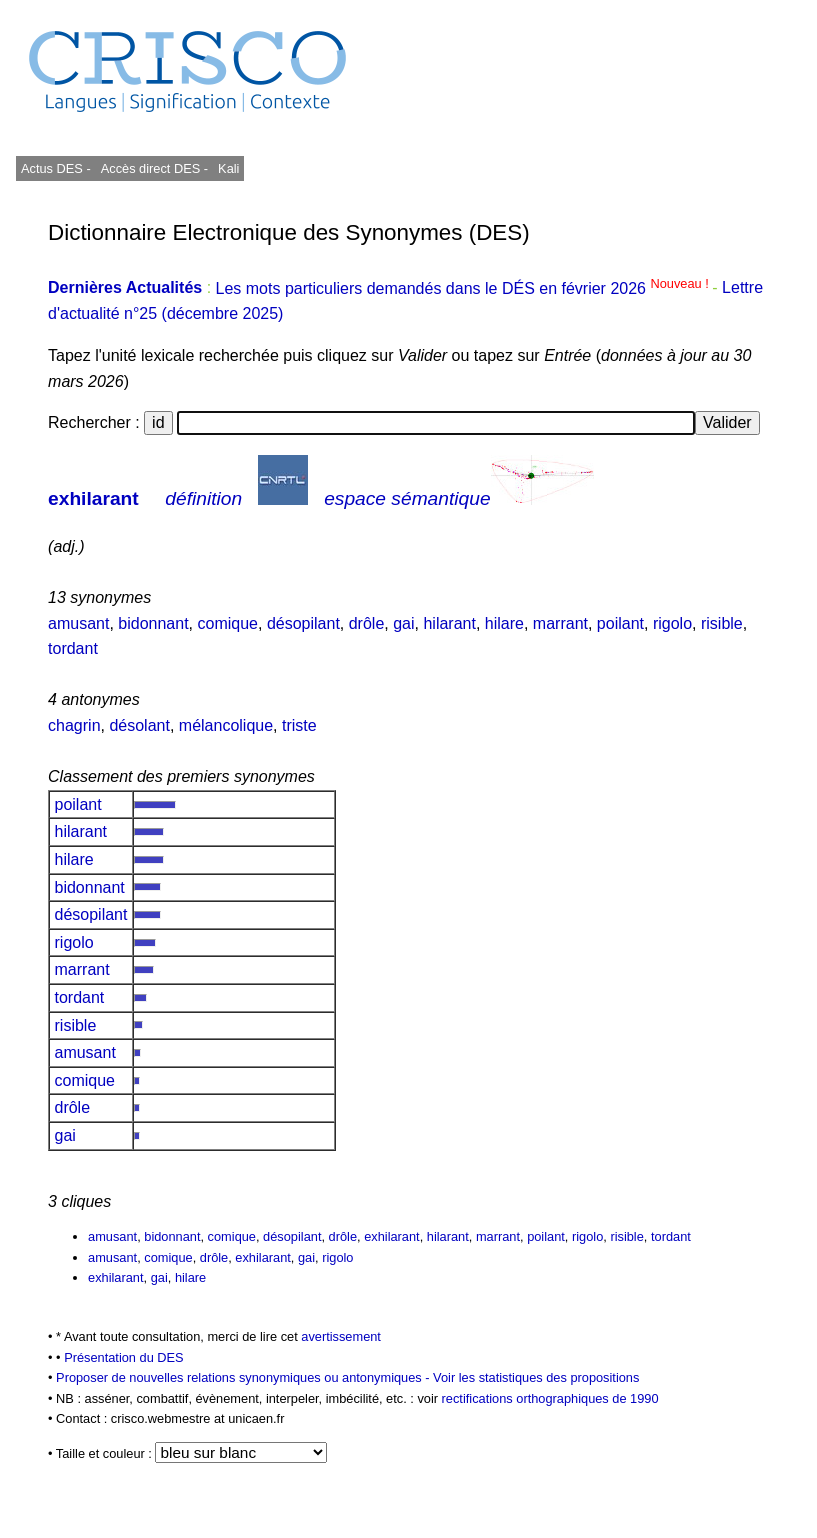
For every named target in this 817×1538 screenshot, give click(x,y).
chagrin (74, 725)
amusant (78, 623)
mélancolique (226, 725)
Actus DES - (56, 168)
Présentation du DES (124, 1357)
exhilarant (93, 498)
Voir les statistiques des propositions (536, 1377)
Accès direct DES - (154, 168)
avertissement (341, 1336)
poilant (620, 623)
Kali (228, 168)
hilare (504, 623)
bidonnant (153, 623)
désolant (139, 725)
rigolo (672, 623)
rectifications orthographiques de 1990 (550, 1398)
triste (299, 725)
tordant (73, 648)
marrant (560, 623)
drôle (367, 623)
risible (722, 623)
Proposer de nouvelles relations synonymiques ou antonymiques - (244, 1377)
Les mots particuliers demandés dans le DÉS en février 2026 (464, 288)
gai (403, 623)
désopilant (303, 623)
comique (228, 623)
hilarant (449, 623)
